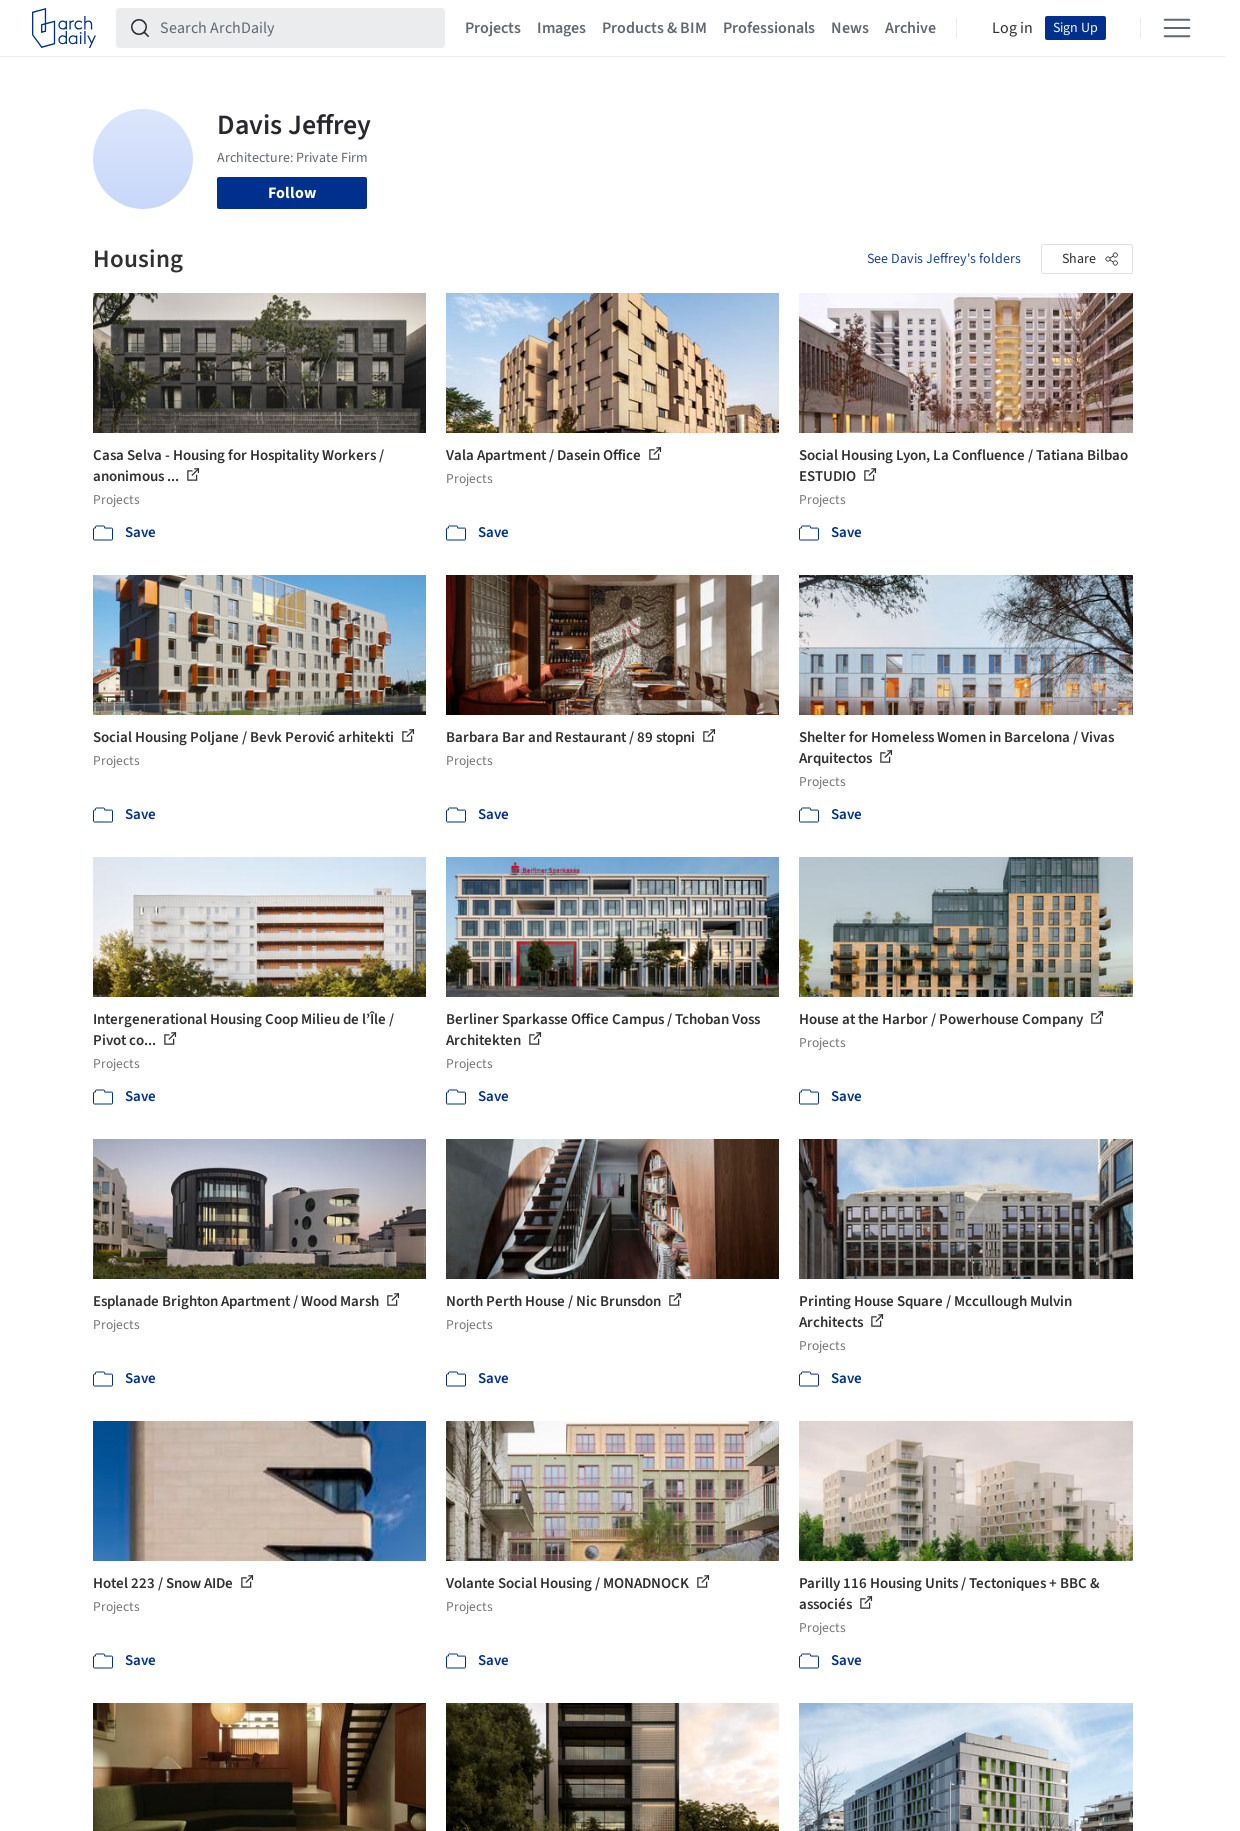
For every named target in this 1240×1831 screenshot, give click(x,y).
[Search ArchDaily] (296, 28)
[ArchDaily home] (64, 28)
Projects (493, 28)
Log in (1012, 28)
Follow (292, 193)
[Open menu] (1177, 28)
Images (561, 28)
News (850, 28)
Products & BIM (654, 28)
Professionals (769, 28)
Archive (910, 28)
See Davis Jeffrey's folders (944, 259)
